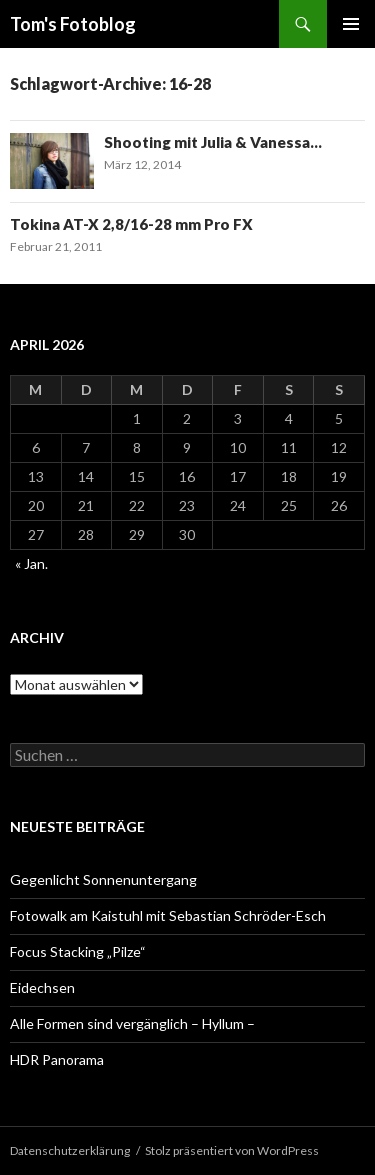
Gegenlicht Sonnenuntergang (103, 879)
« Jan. (31, 563)
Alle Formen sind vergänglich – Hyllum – (132, 1023)
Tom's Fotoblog (73, 24)
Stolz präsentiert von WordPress (232, 1150)
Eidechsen (42, 987)
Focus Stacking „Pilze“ (78, 951)
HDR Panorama (57, 1059)
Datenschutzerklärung (70, 1150)
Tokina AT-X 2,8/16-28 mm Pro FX (131, 224)
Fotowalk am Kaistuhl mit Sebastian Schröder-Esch (168, 915)
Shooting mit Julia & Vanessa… (213, 142)
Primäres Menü (351, 24)
